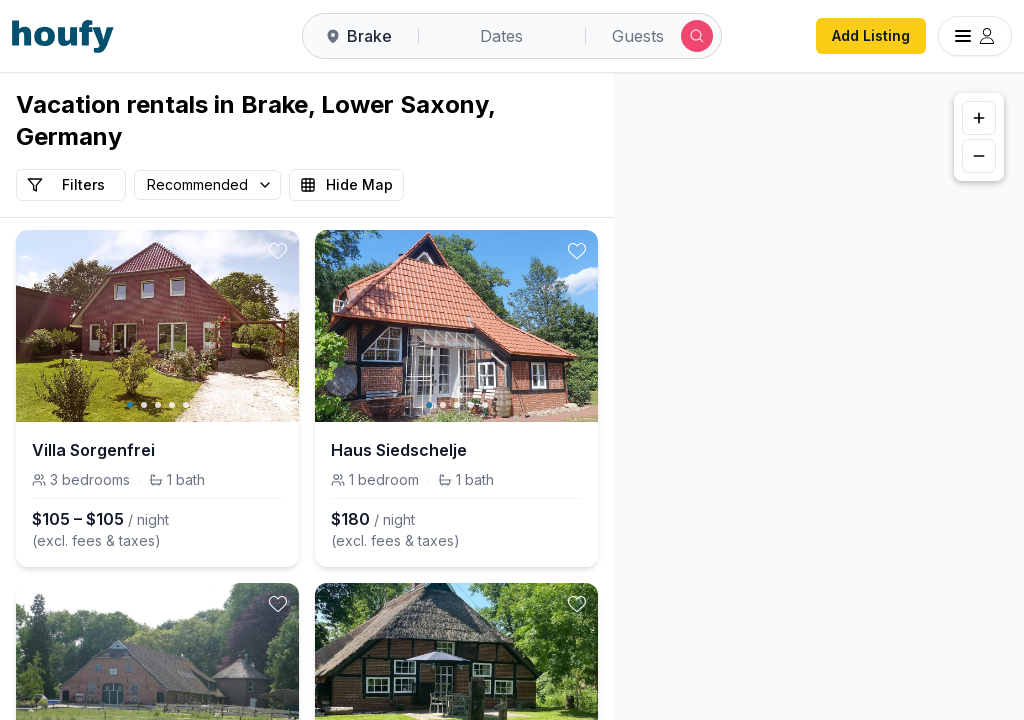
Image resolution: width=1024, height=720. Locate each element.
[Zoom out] (979, 156)
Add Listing (871, 35)
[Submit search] (697, 36)
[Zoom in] (979, 118)
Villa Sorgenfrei (93, 450)
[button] (792, 400)
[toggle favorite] (278, 251)
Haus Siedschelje (399, 450)
